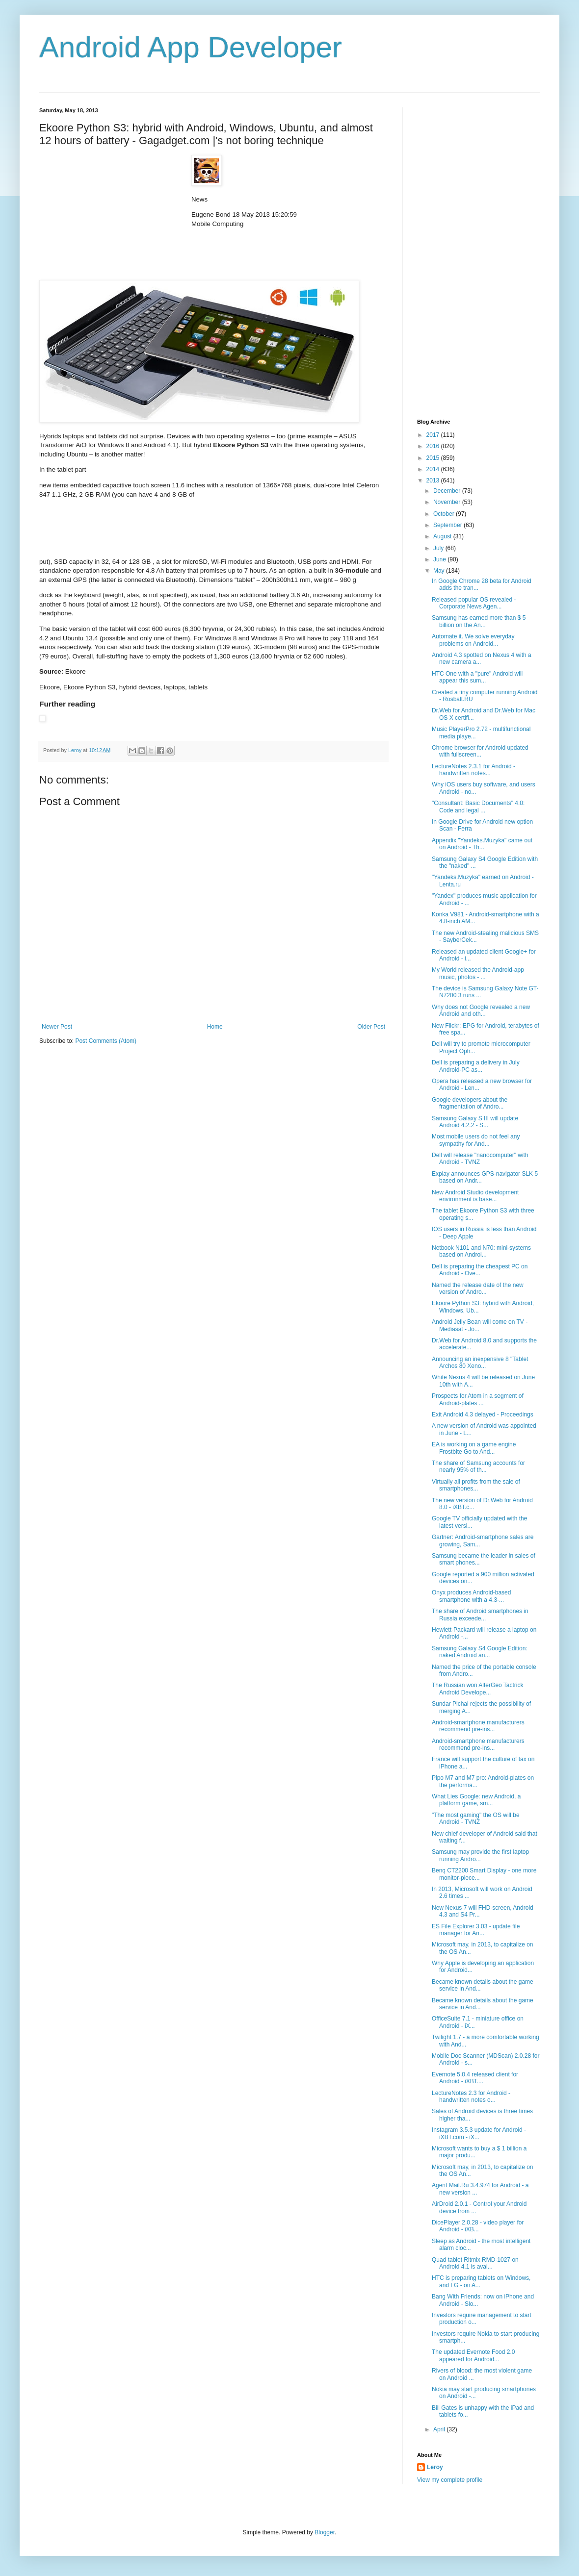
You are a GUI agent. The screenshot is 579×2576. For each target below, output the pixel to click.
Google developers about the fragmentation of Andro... (469, 1103)
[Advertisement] (112, 216)
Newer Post (57, 1026)
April (440, 2429)
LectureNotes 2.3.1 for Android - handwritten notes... (473, 770)
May (439, 570)
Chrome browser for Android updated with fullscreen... (480, 751)
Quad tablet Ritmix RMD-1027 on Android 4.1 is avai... (475, 2263)
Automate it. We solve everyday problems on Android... (473, 640)
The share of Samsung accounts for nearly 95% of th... (478, 1466)
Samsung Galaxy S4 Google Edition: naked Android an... (479, 1652)
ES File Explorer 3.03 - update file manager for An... (476, 1930)
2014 (433, 469)
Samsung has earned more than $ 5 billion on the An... (479, 621)
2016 (433, 446)
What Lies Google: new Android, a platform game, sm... (476, 1800)
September (448, 525)
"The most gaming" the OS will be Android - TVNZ (476, 1818)
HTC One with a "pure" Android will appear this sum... (477, 677)
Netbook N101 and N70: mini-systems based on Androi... (481, 1251)
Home (215, 1026)
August (443, 536)
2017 (433, 434)
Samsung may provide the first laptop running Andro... (480, 1855)
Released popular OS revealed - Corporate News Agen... (474, 603)
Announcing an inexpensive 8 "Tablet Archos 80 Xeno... (480, 1362)
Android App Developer (190, 47)
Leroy (435, 2467)
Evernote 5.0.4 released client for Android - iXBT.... (475, 2078)
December (447, 490)
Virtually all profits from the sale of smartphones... (476, 1485)
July (439, 548)
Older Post (371, 1026)
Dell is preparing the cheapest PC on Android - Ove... (479, 1270)
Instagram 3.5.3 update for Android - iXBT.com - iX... (479, 2133)
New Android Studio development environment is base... (475, 1196)
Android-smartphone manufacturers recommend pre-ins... (478, 1726)
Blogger (325, 2532)
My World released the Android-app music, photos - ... (478, 973)
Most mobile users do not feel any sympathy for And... (476, 1140)
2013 (433, 480)
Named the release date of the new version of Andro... (478, 1288)
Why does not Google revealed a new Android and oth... (481, 1010)
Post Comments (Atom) (105, 1040)
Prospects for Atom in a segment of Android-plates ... (478, 1399)
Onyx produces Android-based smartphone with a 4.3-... (471, 1596)
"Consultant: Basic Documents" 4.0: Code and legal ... (478, 806)
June (440, 559)
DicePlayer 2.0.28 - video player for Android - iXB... (478, 2226)
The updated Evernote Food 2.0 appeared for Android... (473, 2355)
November (447, 502)
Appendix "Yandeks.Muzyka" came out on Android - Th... (482, 844)
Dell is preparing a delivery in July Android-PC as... (476, 1066)
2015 (433, 458)
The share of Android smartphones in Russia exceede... (480, 1614)
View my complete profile (449, 2479)
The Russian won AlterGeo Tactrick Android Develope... (478, 1688)
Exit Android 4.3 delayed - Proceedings (482, 1414)
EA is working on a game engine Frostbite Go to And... (474, 1448)
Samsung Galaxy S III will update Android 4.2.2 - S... (475, 1122)
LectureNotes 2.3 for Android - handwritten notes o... (471, 2096)
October (444, 513)
